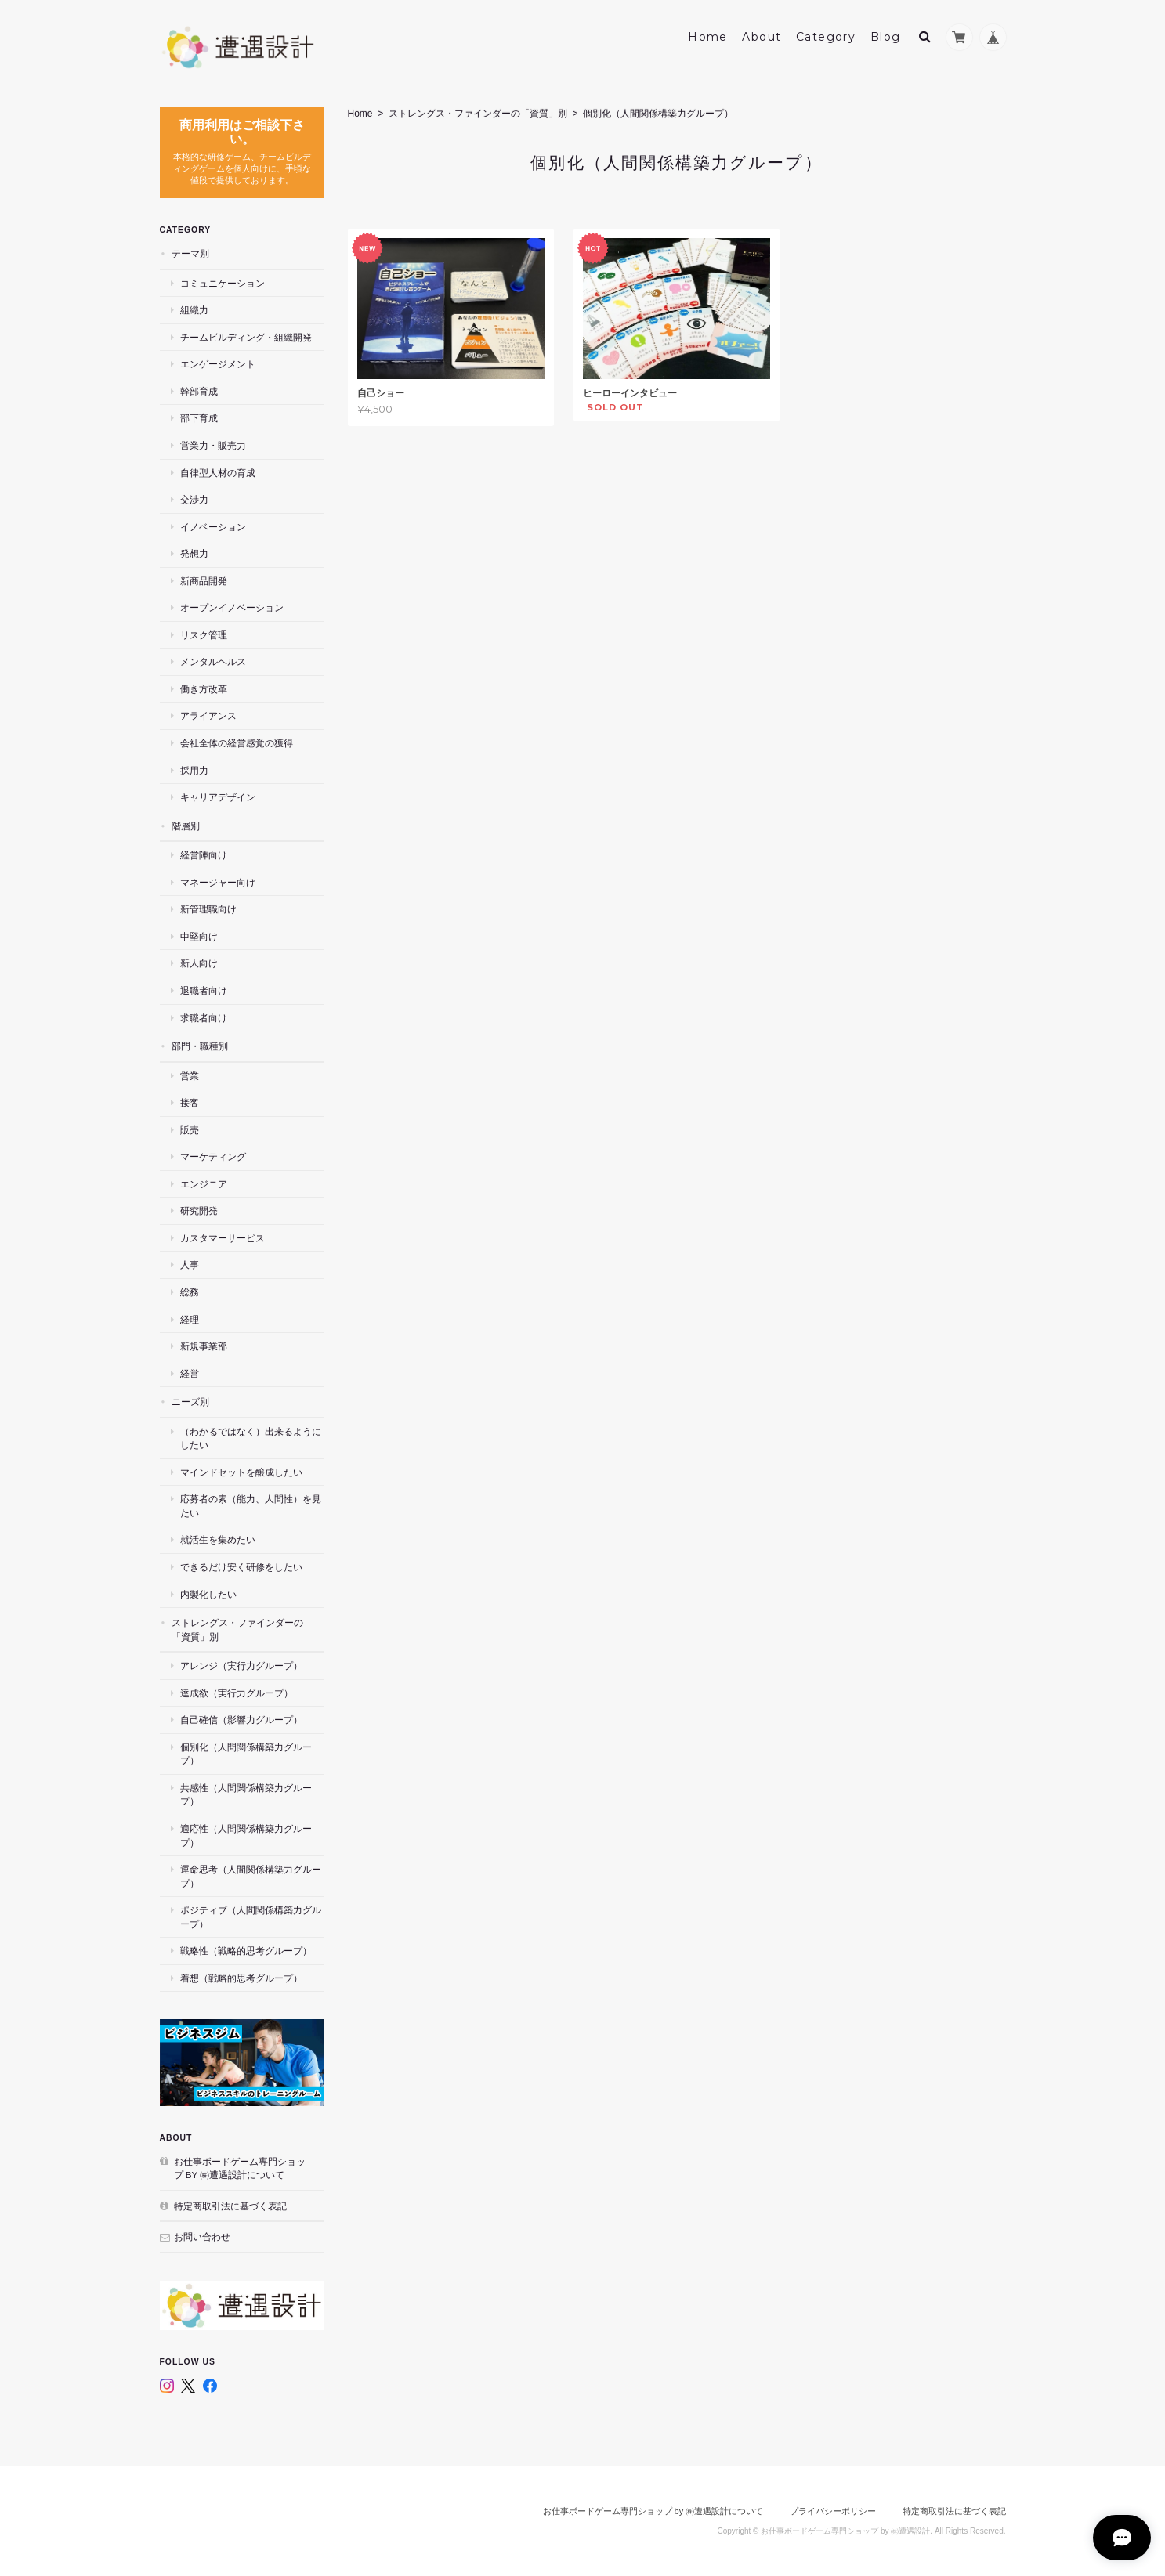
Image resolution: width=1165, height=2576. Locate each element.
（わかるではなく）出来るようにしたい (250, 1438)
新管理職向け (208, 909)
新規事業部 (203, 1346)
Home (708, 37)
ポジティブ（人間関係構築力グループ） (250, 1917)
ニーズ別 (190, 1401)
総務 (189, 1292)
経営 (189, 1372)
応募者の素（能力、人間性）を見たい (250, 1506)
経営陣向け (203, 855)
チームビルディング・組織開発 (246, 337)
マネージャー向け (217, 882)
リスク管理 (203, 635)
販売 (189, 1130)
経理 (189, 1318)
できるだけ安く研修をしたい (241, 1567)
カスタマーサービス (222, 1238)
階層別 (186, 826)
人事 (189, 1264)
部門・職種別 (200, 1046)
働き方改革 (203, 689)
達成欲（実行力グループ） (236, 1693)
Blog (885, 37)
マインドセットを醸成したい (241, 1472)
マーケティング (213, 1156)
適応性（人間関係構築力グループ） (246, 1835)
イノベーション (213, 527)
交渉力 (194, 499)
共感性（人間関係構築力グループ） (246, 1795)
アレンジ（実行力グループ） (241, 1665)
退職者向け (203, 990)
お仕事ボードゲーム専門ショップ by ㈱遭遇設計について (240, 2168)
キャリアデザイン (217, 797)
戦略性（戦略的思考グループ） (246, 1951)
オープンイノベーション (232, 607)
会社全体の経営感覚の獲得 (236, 743)
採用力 (194, 769)
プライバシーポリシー (833, 2511)
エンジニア (203, 1184)
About (761, 37)
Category (826, 37)
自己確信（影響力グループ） (241, 1719)
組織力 (194, 310)
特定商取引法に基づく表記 (230, 2206)
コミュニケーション (222, 283)
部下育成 (199, 418)
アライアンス (208, 715)
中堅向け (199, 936)
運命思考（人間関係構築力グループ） (250, 1876)
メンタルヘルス (213, 661)
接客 (189, 1102)
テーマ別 (190, 253)
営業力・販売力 (213, 445)
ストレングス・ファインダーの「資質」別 (478, 113)
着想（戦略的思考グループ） (241, 1978)
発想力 (194, 553)
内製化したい (208, 1593)
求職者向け (203, 1017)
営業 (189, 1075)
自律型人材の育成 (217, 472)
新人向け (199, 963)
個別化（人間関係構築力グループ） (246, 1754)
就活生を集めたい (217, 1539)
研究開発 (199, 1210)
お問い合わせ (202, 2236)
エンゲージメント (217, 364)
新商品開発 (203, 581)
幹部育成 (199, 391)
